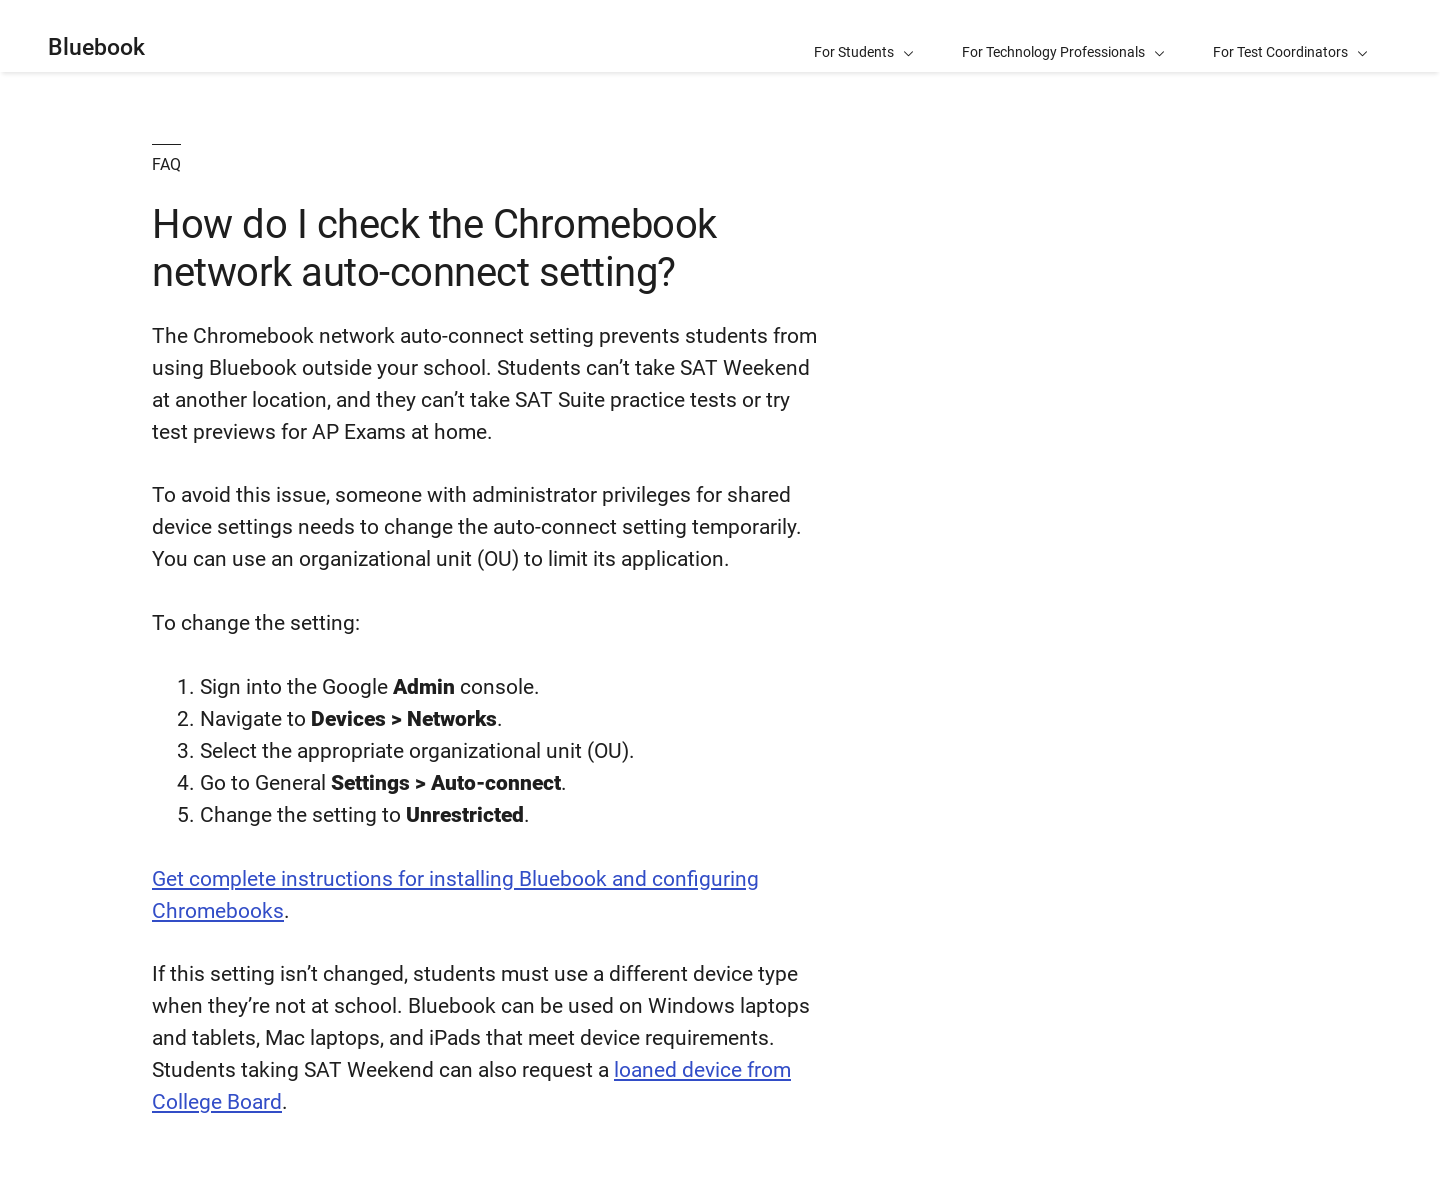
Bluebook (96, 47)
